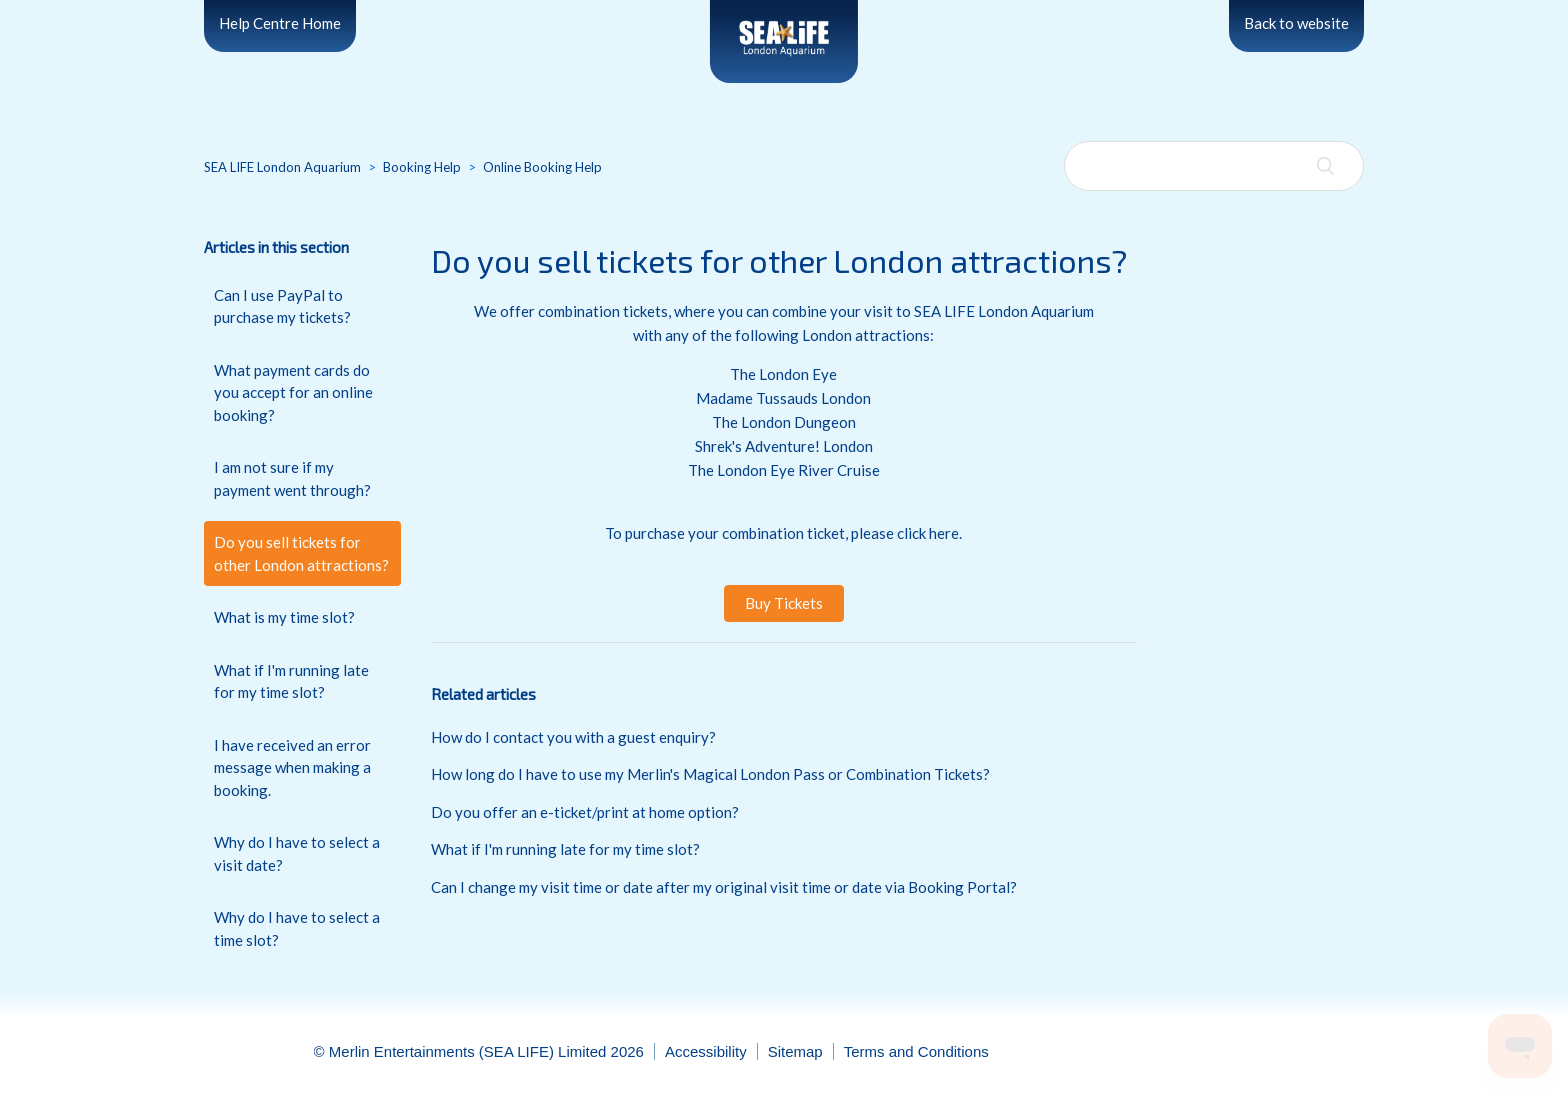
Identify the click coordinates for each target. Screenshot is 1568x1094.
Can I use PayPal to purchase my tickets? (282, 306)
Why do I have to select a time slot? (297, 928)
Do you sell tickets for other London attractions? (301, 553)
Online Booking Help (542, 167)
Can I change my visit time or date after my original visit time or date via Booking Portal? (724, 887)
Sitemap (795, 1051)
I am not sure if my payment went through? (292, 478)
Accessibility (706, 1051)
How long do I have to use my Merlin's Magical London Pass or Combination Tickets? (710, 774)
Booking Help (422, 167)
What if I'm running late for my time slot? (291, 681)
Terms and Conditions (916, 1051)
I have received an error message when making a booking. (292, 767)
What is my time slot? (284, 617)
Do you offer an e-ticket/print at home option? (585, 812)
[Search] (1214, 166)
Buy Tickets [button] (784, 603)
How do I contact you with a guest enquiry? (573, 737)
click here (928, 533)
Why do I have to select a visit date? (297, 853)
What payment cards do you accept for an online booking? (293, 392)
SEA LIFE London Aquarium (282, 167)
